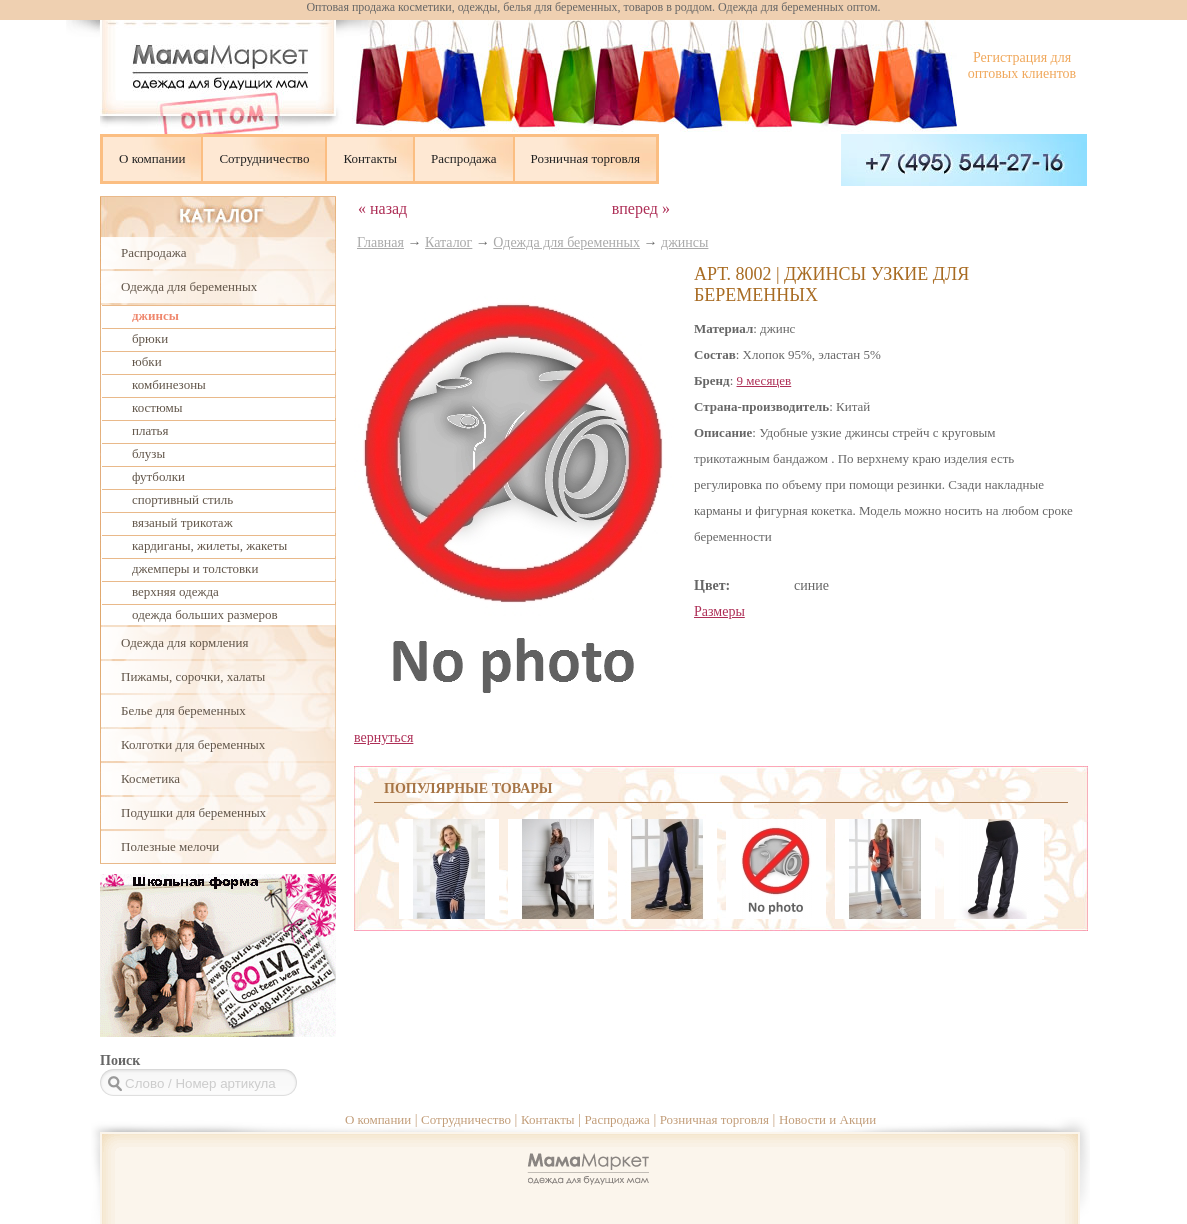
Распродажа (464, 158)
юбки (147, 361)
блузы (148, 453)
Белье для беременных (183, 710)
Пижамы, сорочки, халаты (193, 676)
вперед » (641, 208)
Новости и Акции (827, 1119)
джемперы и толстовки (195, 568)
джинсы (155, 315)
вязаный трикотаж (182, 522)
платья (150, 430)
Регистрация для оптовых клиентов (1022, 65)
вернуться (383, 737)
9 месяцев (764, 380)
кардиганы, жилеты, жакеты (209, 545)
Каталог (448, 242)
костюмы (157, 407)
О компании (152, 158)
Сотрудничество (264, 158)
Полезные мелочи (170, 846)
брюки (150, 338)
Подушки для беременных (193, 812)
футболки (158, 476)
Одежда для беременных (189, 286)
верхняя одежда (175, 591)
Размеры (719, 611)
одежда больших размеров (205, 614)
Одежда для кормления (184, 642)
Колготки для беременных (193, 744)
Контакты (370, 158)
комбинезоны (169, 384)
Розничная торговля (585, 158)
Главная (380, 242)
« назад (382, 208)
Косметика (150, 778)
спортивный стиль (182, 499)
